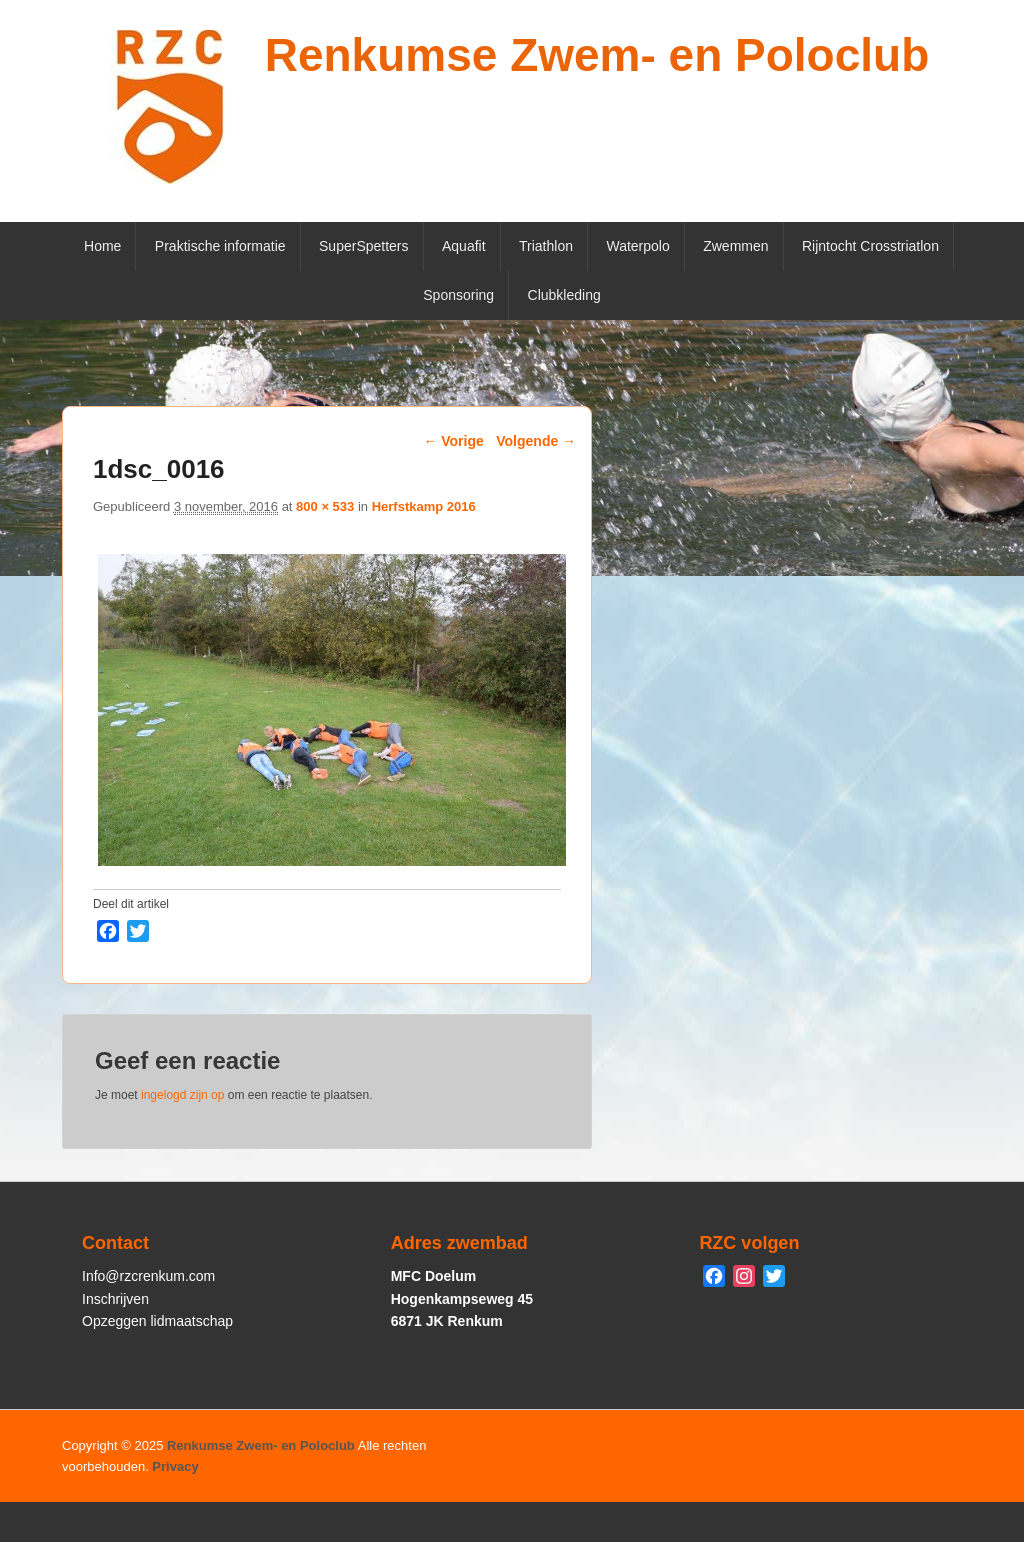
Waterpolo (637, 246)
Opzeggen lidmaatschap (157, 1321)
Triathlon (546, 246)
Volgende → (536, 441)
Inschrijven (115, 1299)
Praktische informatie (220, 246)
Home (102, 246)
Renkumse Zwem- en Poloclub (597, 55)
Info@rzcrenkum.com (148, 1276)
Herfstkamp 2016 (424, 506)
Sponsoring (458, 295)
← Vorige (453, 441)
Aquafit (464, 246)
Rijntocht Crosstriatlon (870, 246)
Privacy (175, 1466)
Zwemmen (735, 246)
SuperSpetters (364, 246)
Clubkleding (564, 295)
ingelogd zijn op (182, 1095)
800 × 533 (325, 506)
